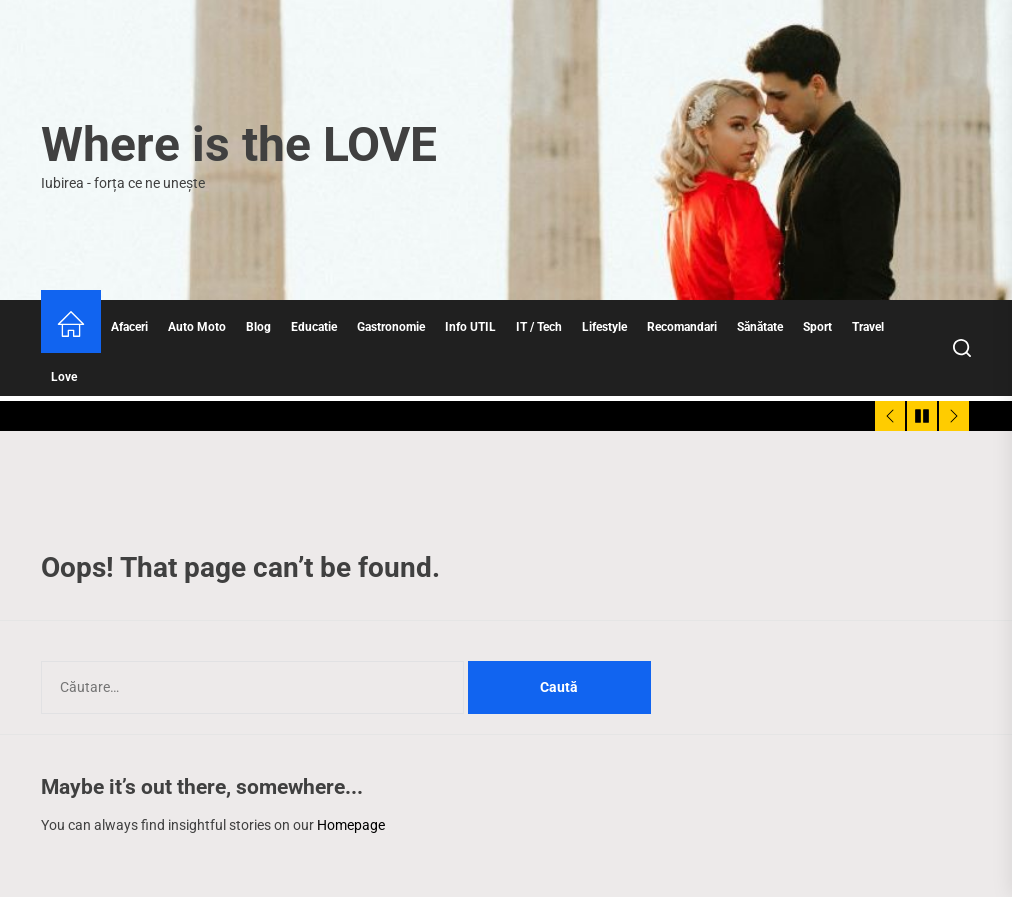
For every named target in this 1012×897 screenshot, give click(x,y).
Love (64, 377)
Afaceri (129, 327)
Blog (258, 327)
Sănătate (760, 327)
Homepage (351, 825)
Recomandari (682, 327)
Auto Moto (197, 327)
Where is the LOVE (239, 144)
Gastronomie (391, 327)
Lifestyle (604, 327)
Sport (817, 327)
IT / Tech (539, 327)
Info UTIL (470, 327)
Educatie (314, 327)
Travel (868, 327)
